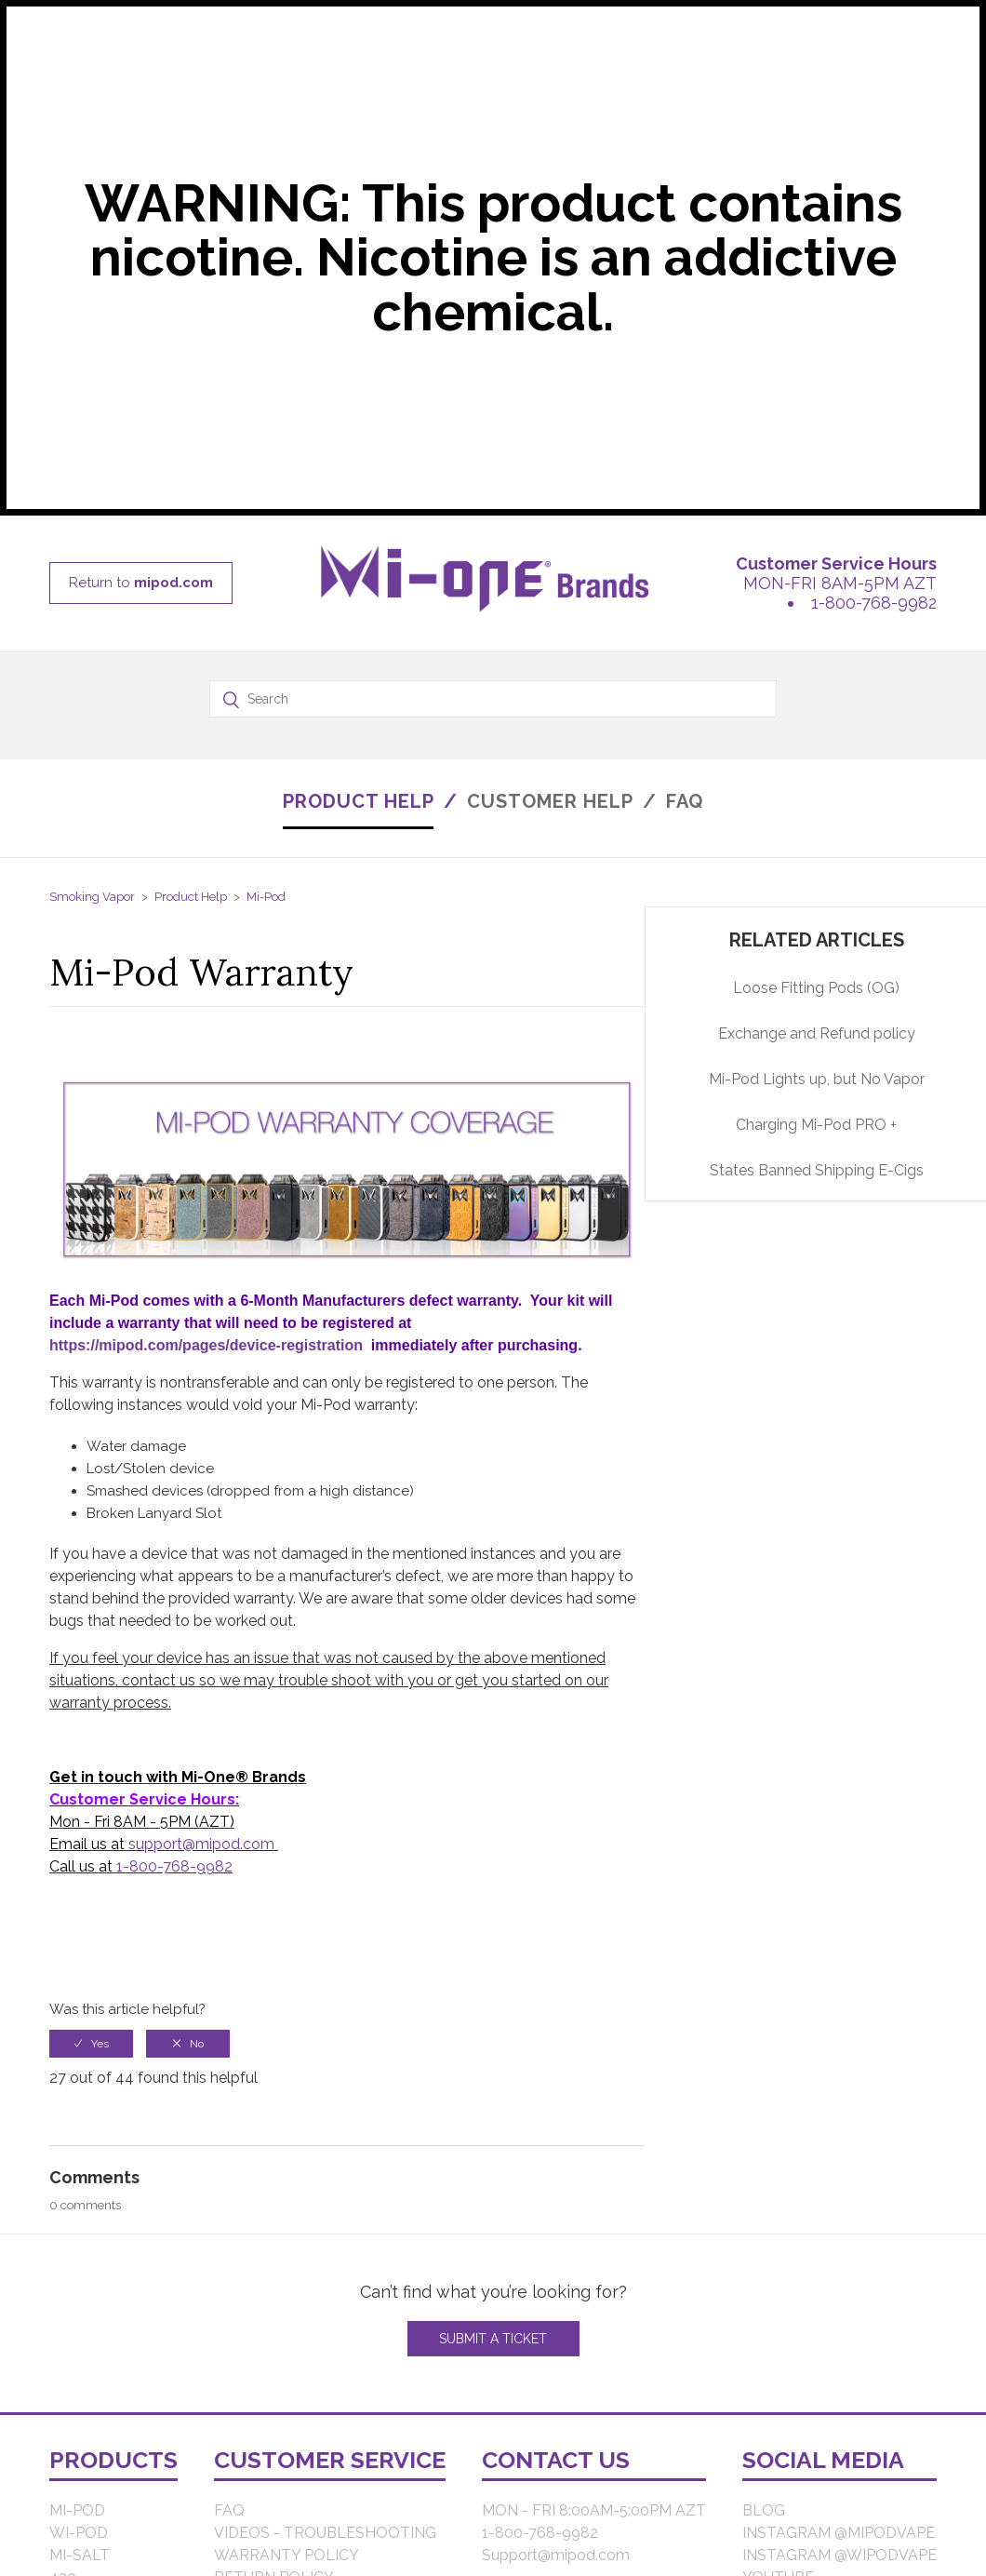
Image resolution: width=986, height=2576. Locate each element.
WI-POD (78, 2533)
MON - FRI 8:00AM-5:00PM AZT (594, 2510)
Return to (141, 582)
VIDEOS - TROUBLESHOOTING (325, 2533)
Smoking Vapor (92, 897)
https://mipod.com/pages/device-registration (206, 1345)
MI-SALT (79, 2555)
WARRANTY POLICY (286, 2555)
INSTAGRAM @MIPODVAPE (838, 2533)
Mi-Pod (266, 897)
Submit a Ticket (493, 2338)
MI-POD (77, 2510)
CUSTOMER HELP (550, 801)
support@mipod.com (201, 1844)
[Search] (493, 699)
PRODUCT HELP (358, 801)
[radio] (91, 2044)
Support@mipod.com (556, 2555)
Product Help (190, 897)
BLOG (763, 2510)
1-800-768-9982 (874, 602)
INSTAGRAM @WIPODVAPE (839, 2555)
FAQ (684, 801)
